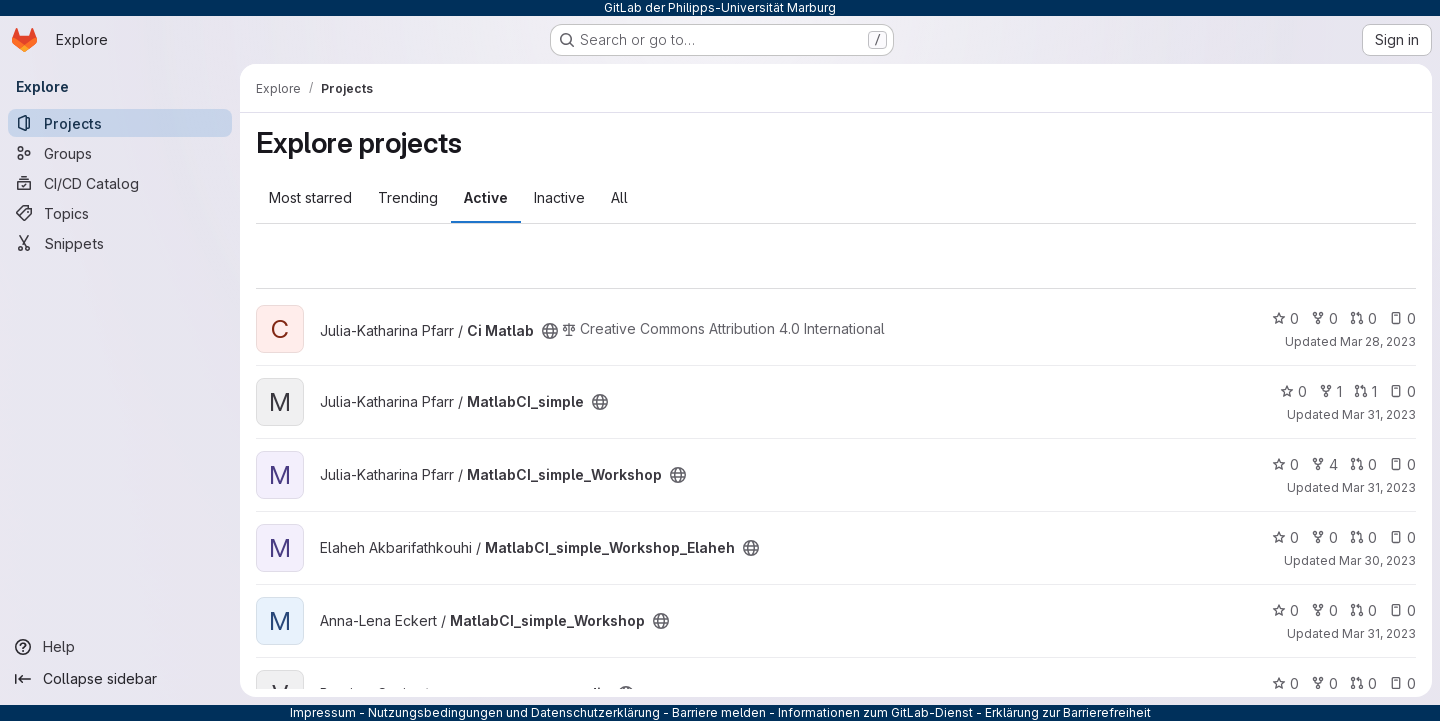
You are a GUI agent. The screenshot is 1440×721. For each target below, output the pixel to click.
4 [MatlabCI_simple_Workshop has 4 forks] (1324, 464)
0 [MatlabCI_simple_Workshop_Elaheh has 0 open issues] (1402, 537)
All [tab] (619, 197)
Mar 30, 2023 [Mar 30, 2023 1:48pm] (1377, 560)
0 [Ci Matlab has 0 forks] (1324, 318)
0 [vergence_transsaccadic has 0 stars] (1285, 683)
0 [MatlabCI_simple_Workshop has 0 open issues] (1402, 464)
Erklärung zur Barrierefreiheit (1068, 712)
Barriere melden (719, 712)
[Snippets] (120, 243)
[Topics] (120, 213)
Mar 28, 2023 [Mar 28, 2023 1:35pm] (1378, 341)
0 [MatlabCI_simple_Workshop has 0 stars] (1285, 464)
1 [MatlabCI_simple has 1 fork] (1330, 391)
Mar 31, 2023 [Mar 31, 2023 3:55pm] (1379, 487)
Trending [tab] (408, 197)
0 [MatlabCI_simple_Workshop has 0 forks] (1324, 610)
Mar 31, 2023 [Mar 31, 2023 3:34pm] (1379, 633)
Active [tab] (486, 197)
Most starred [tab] (310, 197)
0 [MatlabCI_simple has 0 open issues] (1402, 391)
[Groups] (120, 153)
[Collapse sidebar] (120, 679)
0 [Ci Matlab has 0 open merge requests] (1363, 318)
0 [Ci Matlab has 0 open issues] (1402, 318)
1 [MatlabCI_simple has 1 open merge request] (1365, 391)
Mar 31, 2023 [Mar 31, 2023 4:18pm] (1379, 414)
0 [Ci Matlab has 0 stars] (1285, 318)
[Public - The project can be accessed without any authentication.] (550, 331)
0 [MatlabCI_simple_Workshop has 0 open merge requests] (1363, 464)
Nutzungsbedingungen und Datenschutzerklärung (514, 712)
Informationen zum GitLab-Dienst (875, 712)
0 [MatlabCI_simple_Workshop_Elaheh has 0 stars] (1285, 537)
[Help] (120, 647)
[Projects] (120, 123)
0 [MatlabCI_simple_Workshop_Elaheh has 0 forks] (1324, 537)
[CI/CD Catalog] (120, 183)
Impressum (323, 712)
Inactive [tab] (559, 197)
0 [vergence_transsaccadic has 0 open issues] (1402, 683)
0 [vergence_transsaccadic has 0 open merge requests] (1363, 683)
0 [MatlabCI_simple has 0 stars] (1293, 391)
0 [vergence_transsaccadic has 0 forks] (1324, 683)
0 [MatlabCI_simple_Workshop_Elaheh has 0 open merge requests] (1363, 537)
